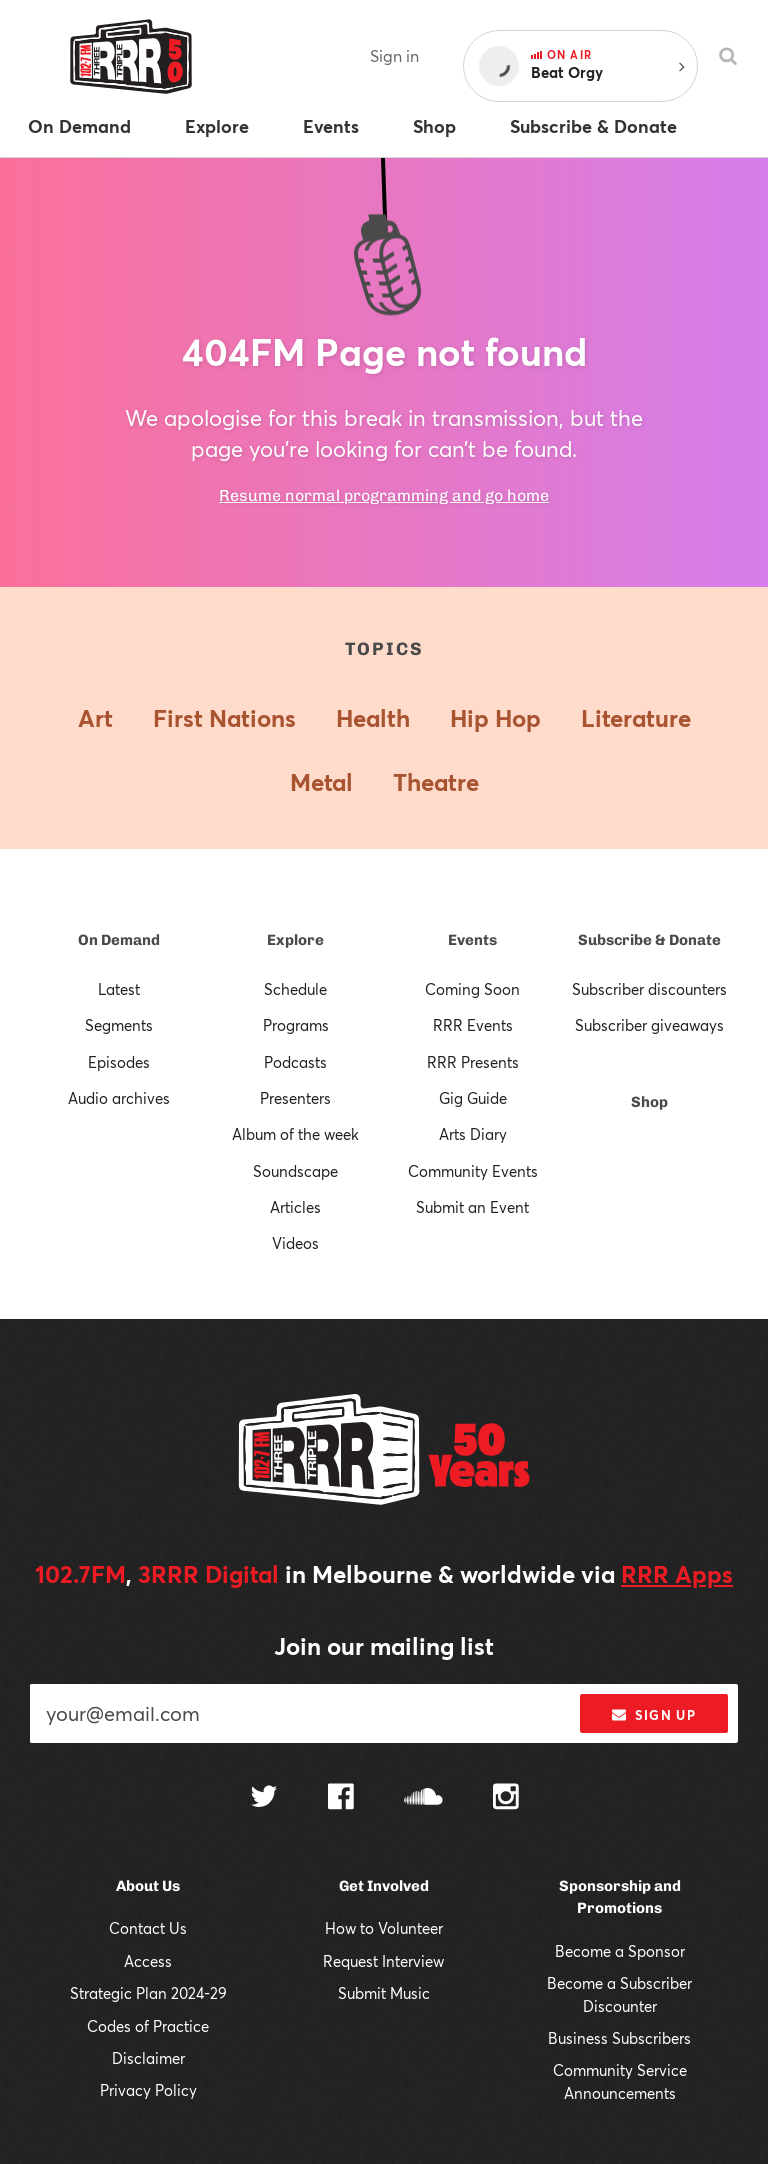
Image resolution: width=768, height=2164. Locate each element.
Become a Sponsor (620, 1951)
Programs (296, 1025)
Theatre (436, 782)
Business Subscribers (619, 2038)
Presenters (295, 1098)
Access (148, 1961)
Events (472, 940)
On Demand (119, 940)
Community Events (473, 1171)
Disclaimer (148, 2058)
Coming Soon (472, 989)
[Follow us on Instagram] (506, 1799)
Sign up (653, 1715)
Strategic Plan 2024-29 (148, 1993)
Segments (119, 1025)
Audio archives (119, 1098)
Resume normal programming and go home (384, 495)
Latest (119, 989)
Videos (295, 1243)
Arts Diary (473, 1134)
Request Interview (383, 1961)
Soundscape (295, 1171)
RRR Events (473, 1025)
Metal (321, 782)
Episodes (119, 1062)
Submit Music (384, 1993)
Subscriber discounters (649, 989)
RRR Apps (677, 1574)
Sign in (394, 55)
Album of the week (295, 1134)
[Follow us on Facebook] (341, 1799)
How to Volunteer (384, 1928)
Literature (636, 718)
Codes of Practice (148, 2026)
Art (95, 718)
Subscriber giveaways (649, 1025)
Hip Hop (495, 718)
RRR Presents (473, 1062)
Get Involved (384, 1886)
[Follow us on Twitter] (264, 1798)
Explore (295, 940)
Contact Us (148, 1928)
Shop (649, 1102)
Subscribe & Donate (649, 940)
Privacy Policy (148, 2090)
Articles (295, 1207)
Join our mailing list (384, 1646)
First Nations (224, 718)
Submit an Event (472, 1207)
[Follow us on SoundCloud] (423, 1798)
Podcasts (295, 1062)
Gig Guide (473, 1098)
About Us (148, 1886)
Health (373, 718)
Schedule (295, 989)
